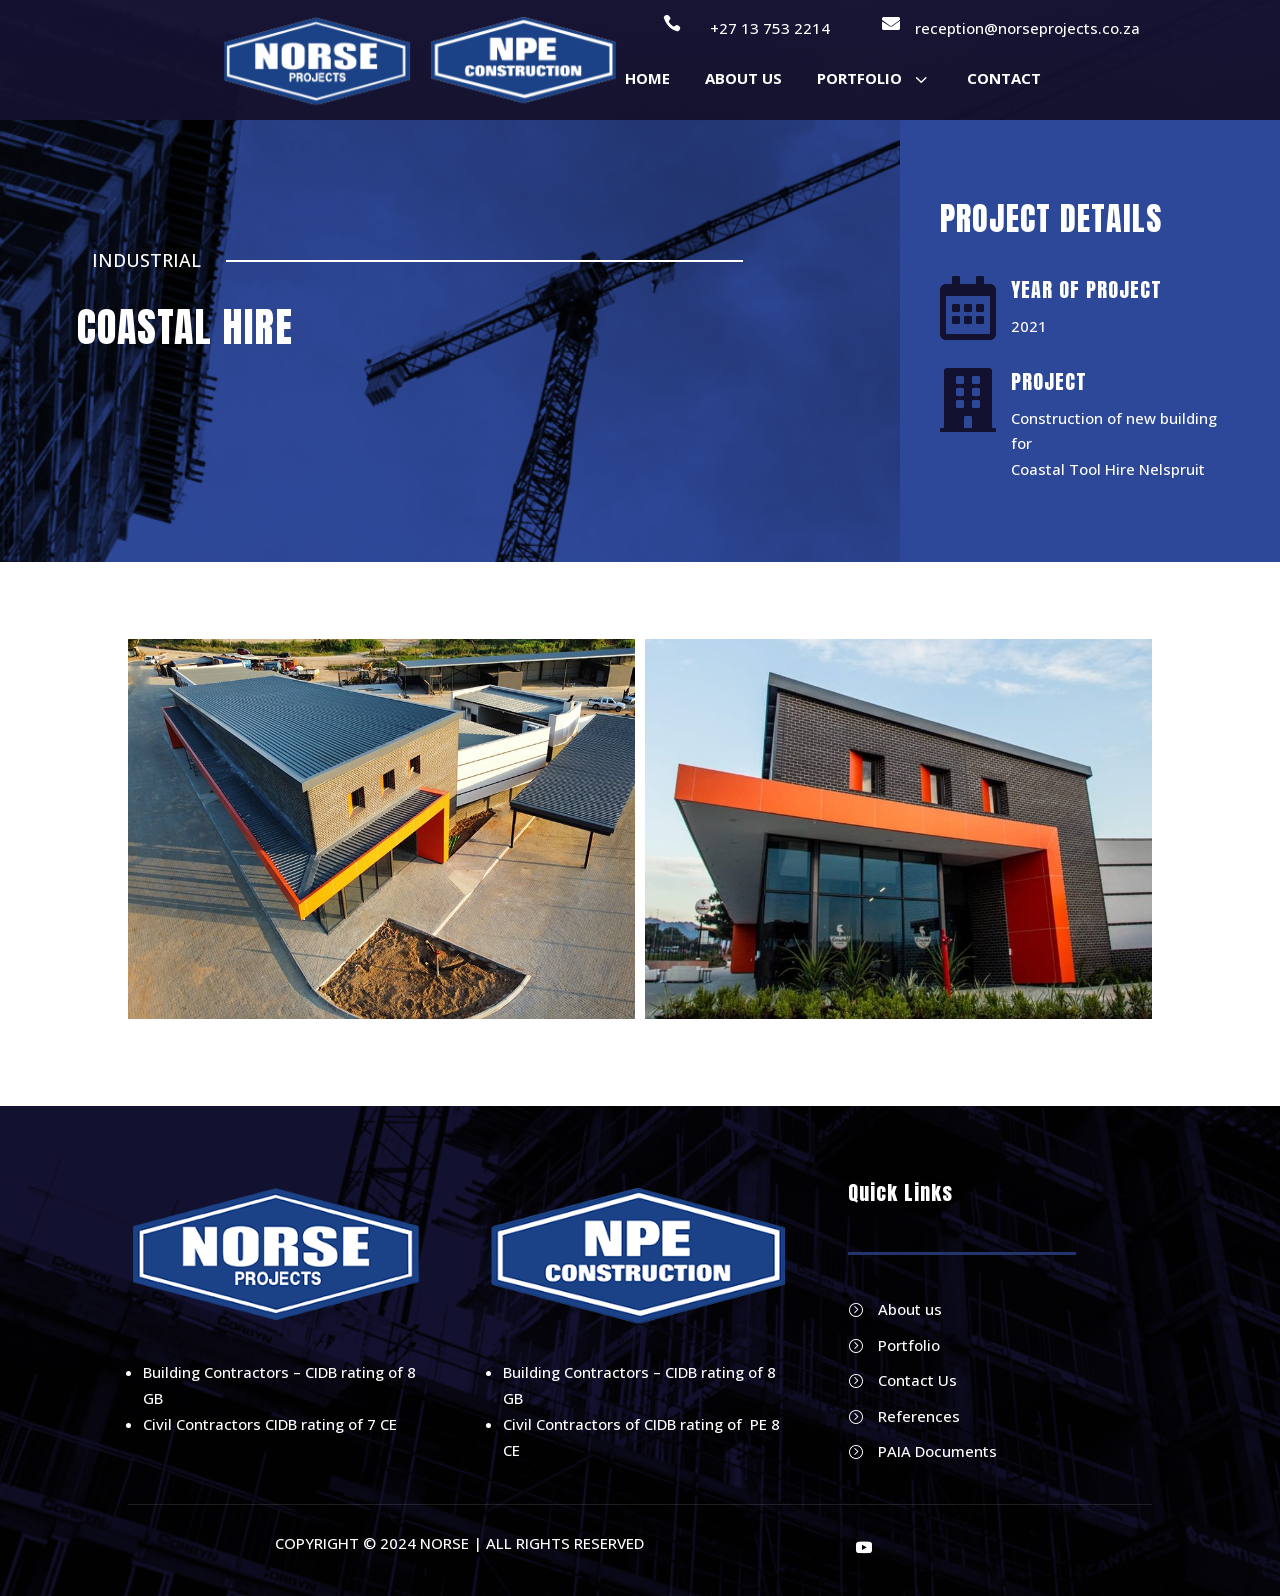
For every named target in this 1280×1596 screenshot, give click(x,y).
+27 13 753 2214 (770, 28)
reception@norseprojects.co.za (1027, 28)
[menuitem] (647, 78)
